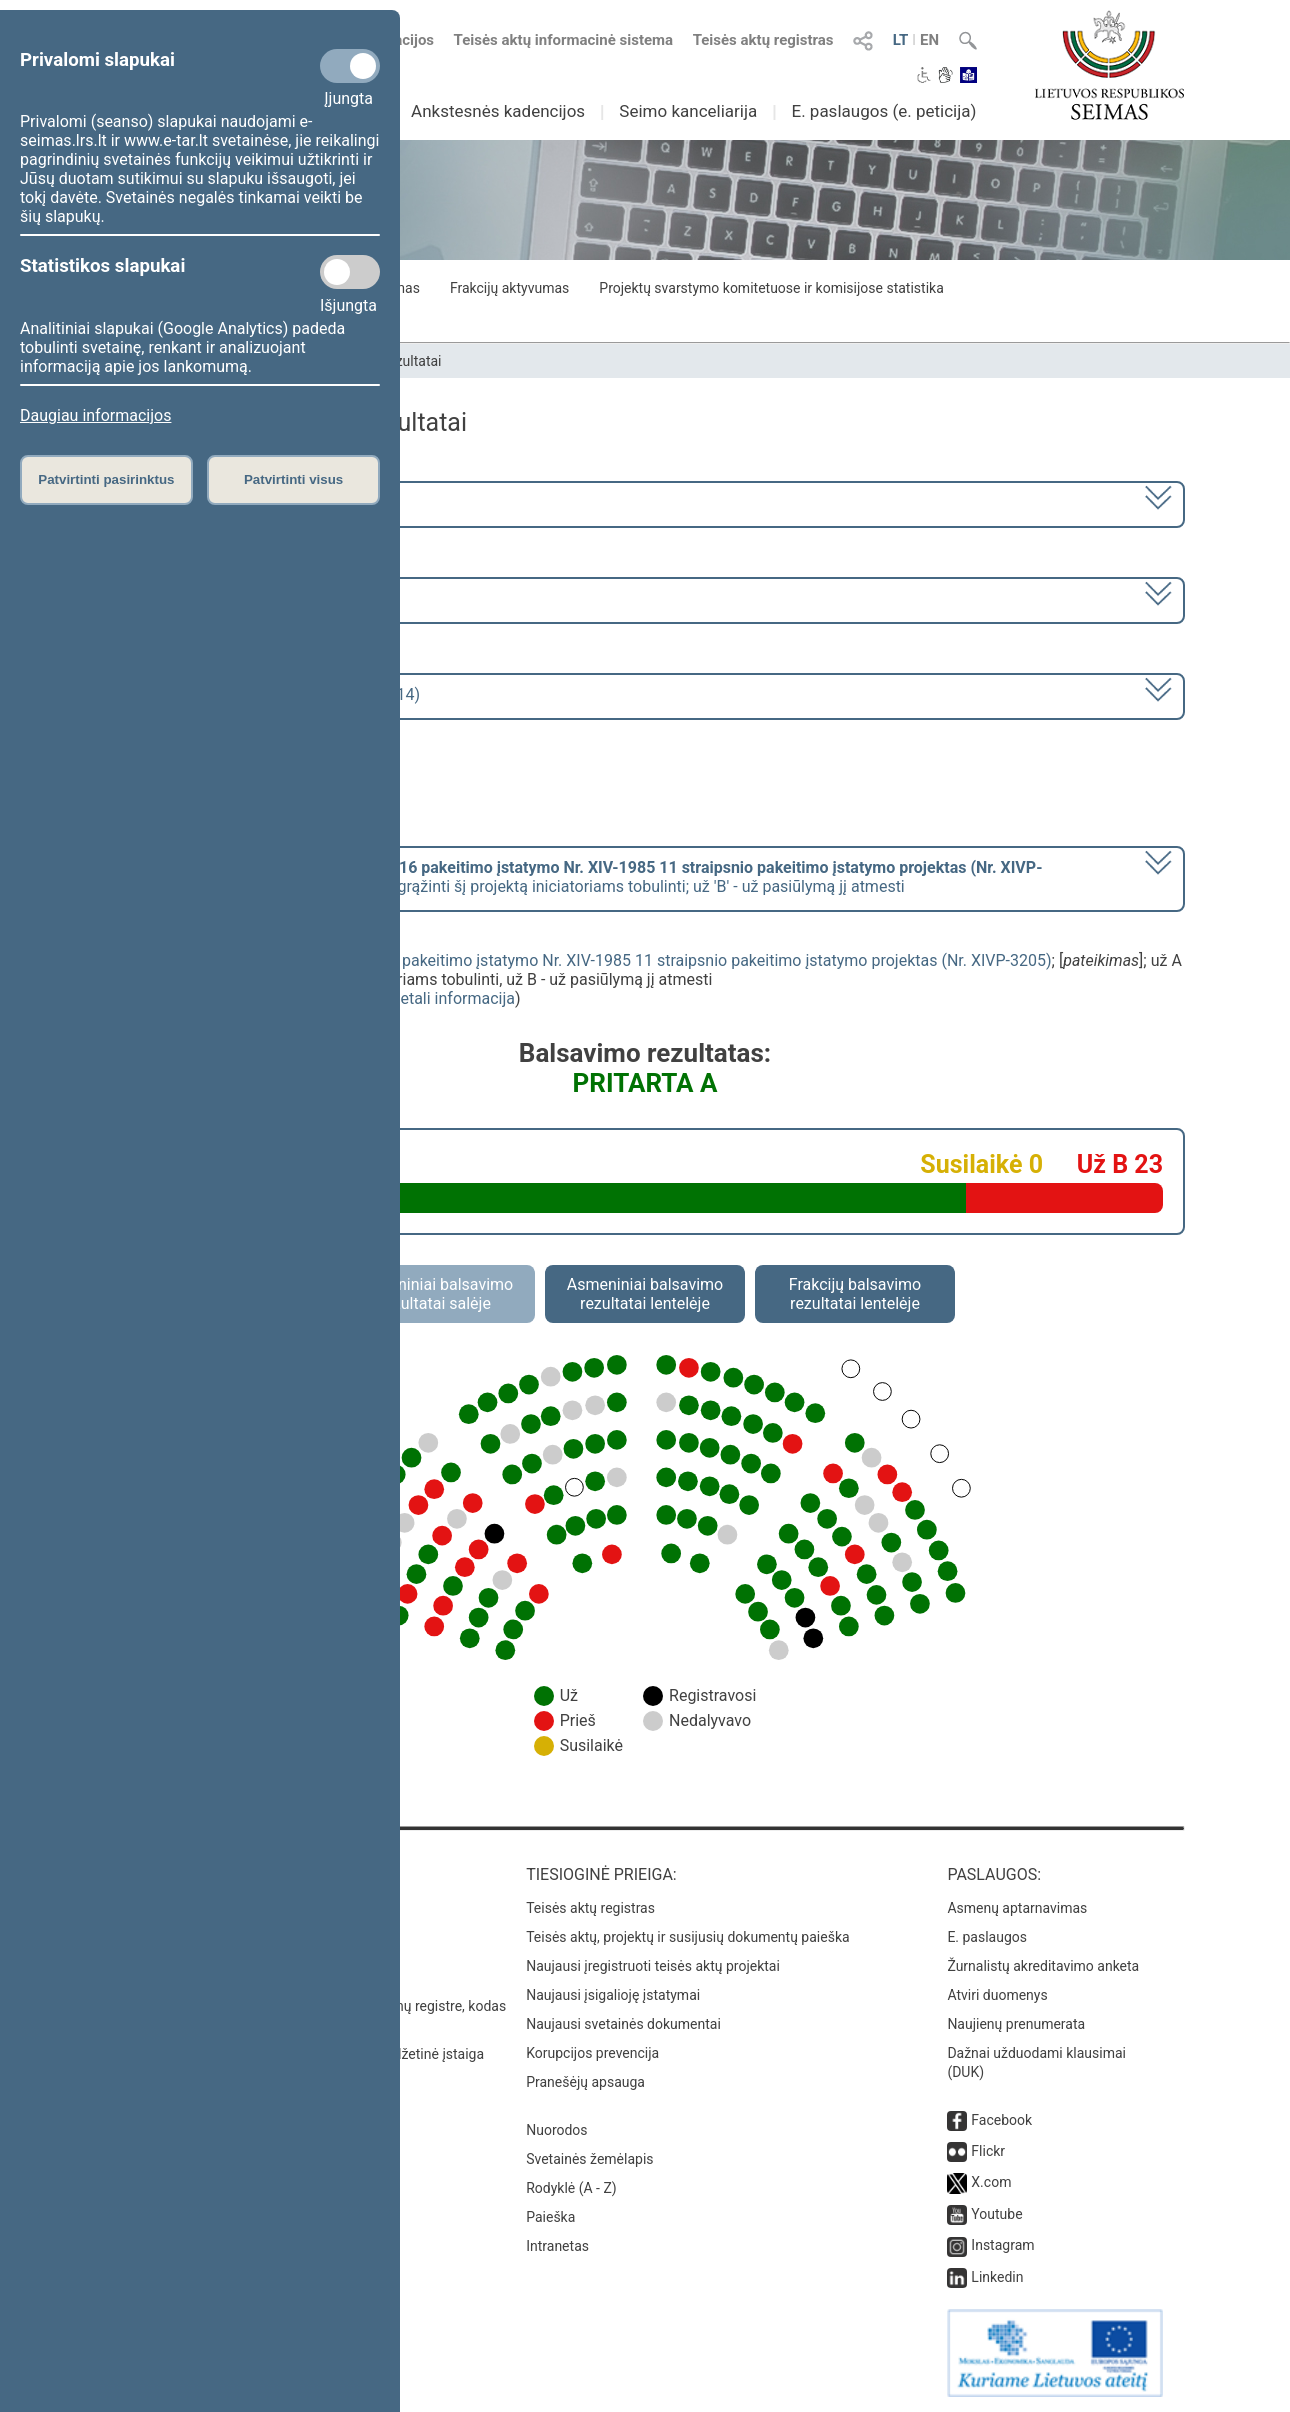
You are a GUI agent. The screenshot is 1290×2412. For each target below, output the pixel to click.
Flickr (988, 2151)
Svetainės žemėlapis (589, 2159)
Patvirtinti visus (293, 479)
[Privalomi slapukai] (350, 66)
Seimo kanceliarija (688, 111)
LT (901, 40)
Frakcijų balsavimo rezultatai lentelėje (855, 1294)
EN (929, 40)
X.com (991, 2182)
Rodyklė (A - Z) (571, 2188)
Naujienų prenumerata (1016, 2024)
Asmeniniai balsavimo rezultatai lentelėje (645, 1294)
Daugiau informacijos (95, 415)
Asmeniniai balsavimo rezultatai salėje (435, 1294)
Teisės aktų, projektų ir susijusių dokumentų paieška (687, 1937)
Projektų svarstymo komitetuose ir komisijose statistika (771, 288)
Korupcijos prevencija (592, 2053)
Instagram (1002, 2245)
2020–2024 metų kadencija (214, 502)
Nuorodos (556, 2130)
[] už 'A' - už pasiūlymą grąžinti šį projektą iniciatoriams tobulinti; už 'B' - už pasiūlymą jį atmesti (579, 877)
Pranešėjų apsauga (585, 2082)
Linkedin (997, 2277)
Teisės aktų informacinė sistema (564, 40)
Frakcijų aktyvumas (509, 288)
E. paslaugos (987, 1937)
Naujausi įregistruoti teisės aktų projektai (653, 1966)
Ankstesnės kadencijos (498, 111)
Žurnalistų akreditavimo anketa (1043, 1966)
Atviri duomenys (997, 1995)
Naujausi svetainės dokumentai (623, 2024)
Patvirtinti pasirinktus (106, 479)
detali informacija (453, 998)
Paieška (550, 2217)
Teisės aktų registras (763, 40)
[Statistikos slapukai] (350, 272)
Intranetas (557, 2246)
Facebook (1001, 2120)
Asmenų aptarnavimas (1017, 1908)
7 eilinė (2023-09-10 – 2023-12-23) (239, 598)
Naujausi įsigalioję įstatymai (613, 1995)
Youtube (996, 2214)
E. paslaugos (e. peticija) (883, 111)
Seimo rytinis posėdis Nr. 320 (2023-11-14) (268, 694)
